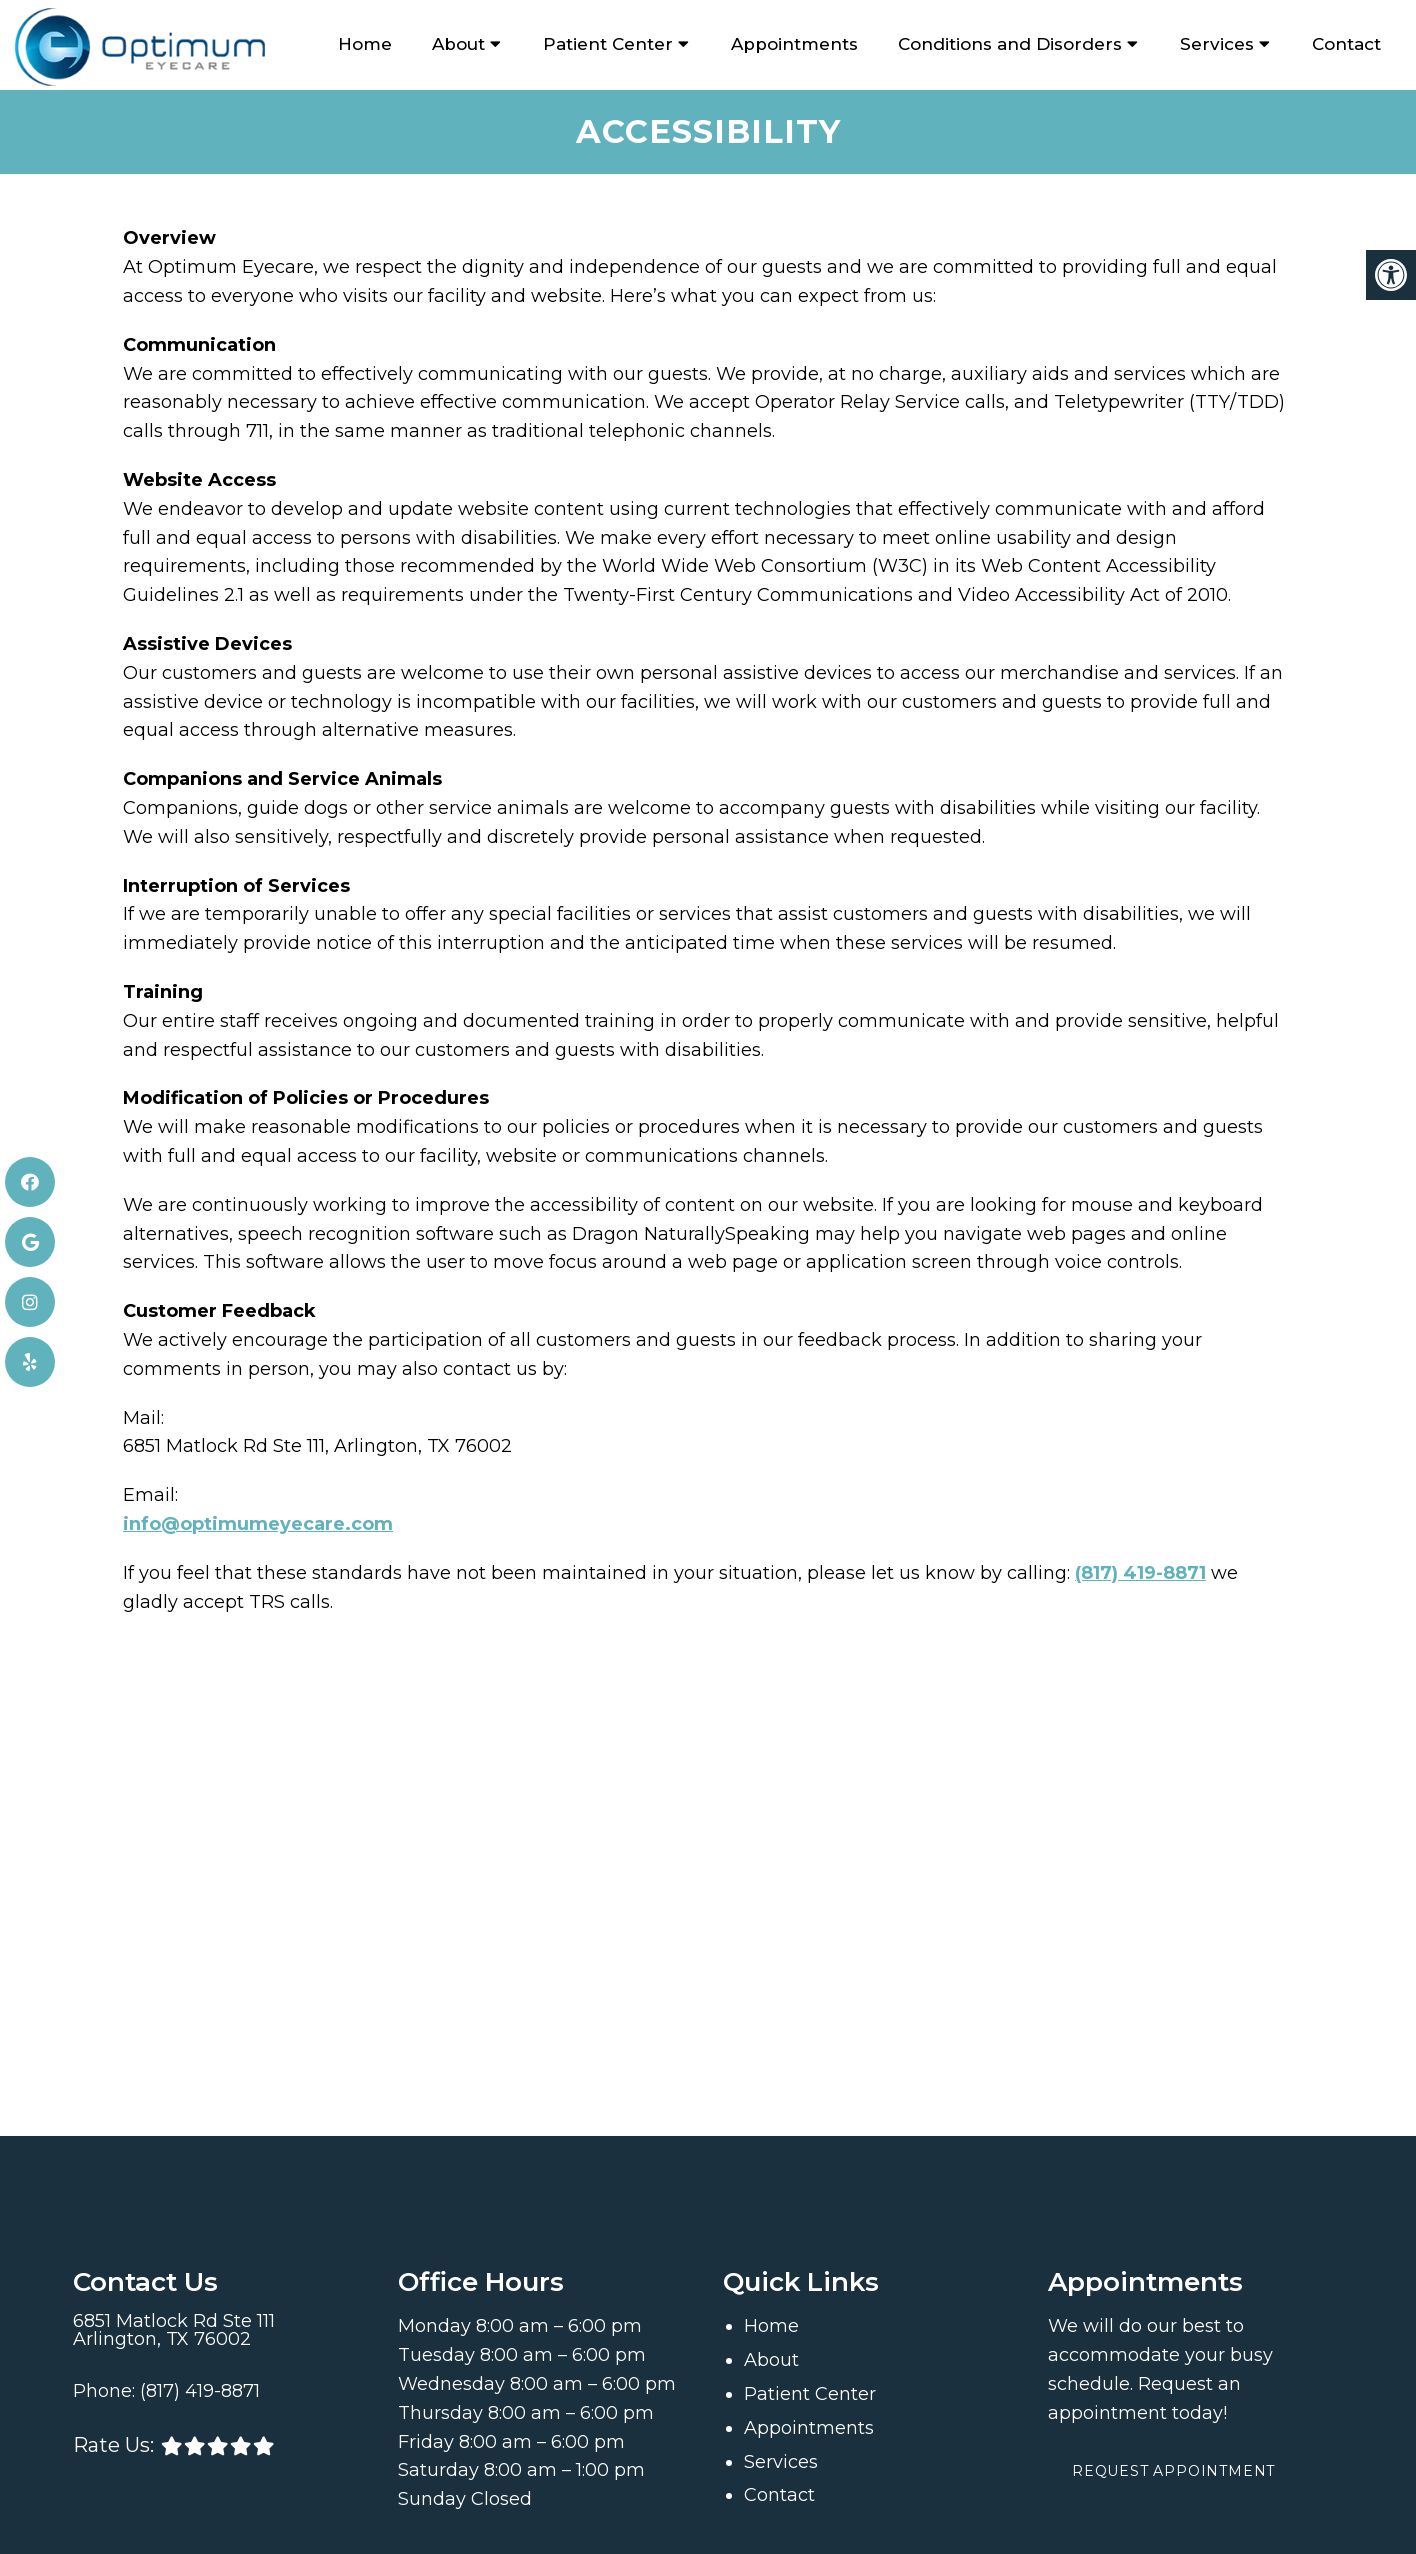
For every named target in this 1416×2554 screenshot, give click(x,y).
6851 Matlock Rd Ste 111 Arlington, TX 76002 (174, 2329)
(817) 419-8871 (1140, 1571)
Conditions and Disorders (1010, 44)
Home (365, 44)
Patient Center (608, 44)
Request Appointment (1176, 2471)
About (458, 44)
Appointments (794, 44)
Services (1217, 44)
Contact (1346, 44)
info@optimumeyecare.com (258, 1522)
